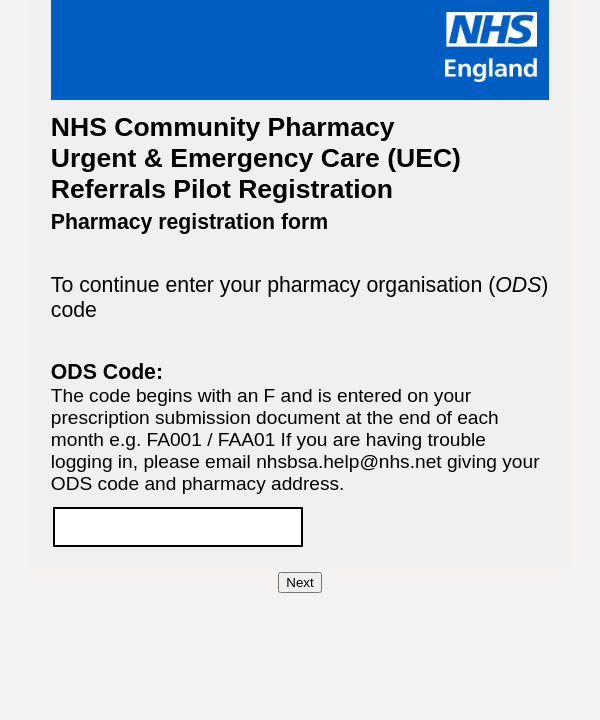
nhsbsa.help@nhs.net (348, 461)
